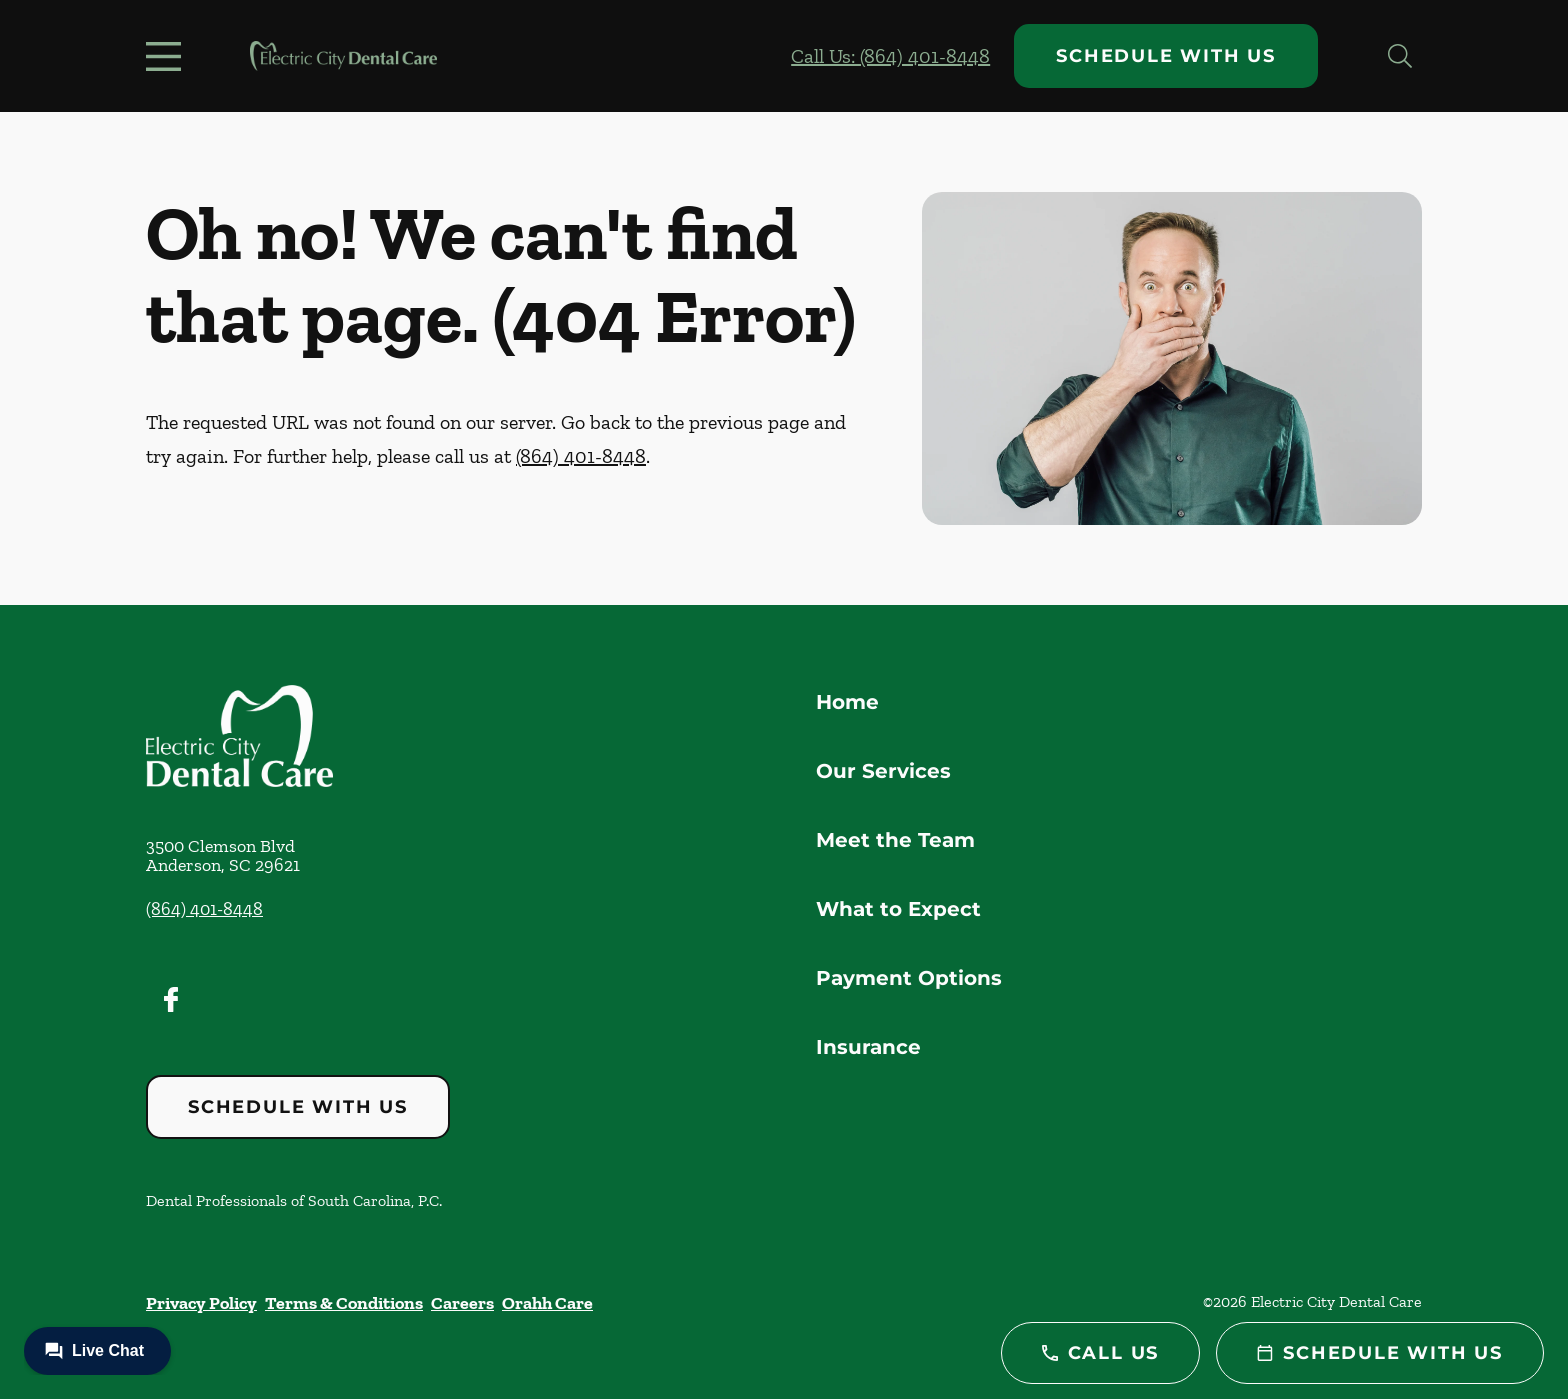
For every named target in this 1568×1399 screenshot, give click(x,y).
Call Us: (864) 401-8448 (890, 56)
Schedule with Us (1166, 56)
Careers (462, 1303)
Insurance (868, 1047)
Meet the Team (895, 840)
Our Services (883, 771)
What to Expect (898, 909)
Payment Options (909, 978)
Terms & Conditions (344, 1303)
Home (847, 702)
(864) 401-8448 (581, 456)
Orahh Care (547, 1303)
